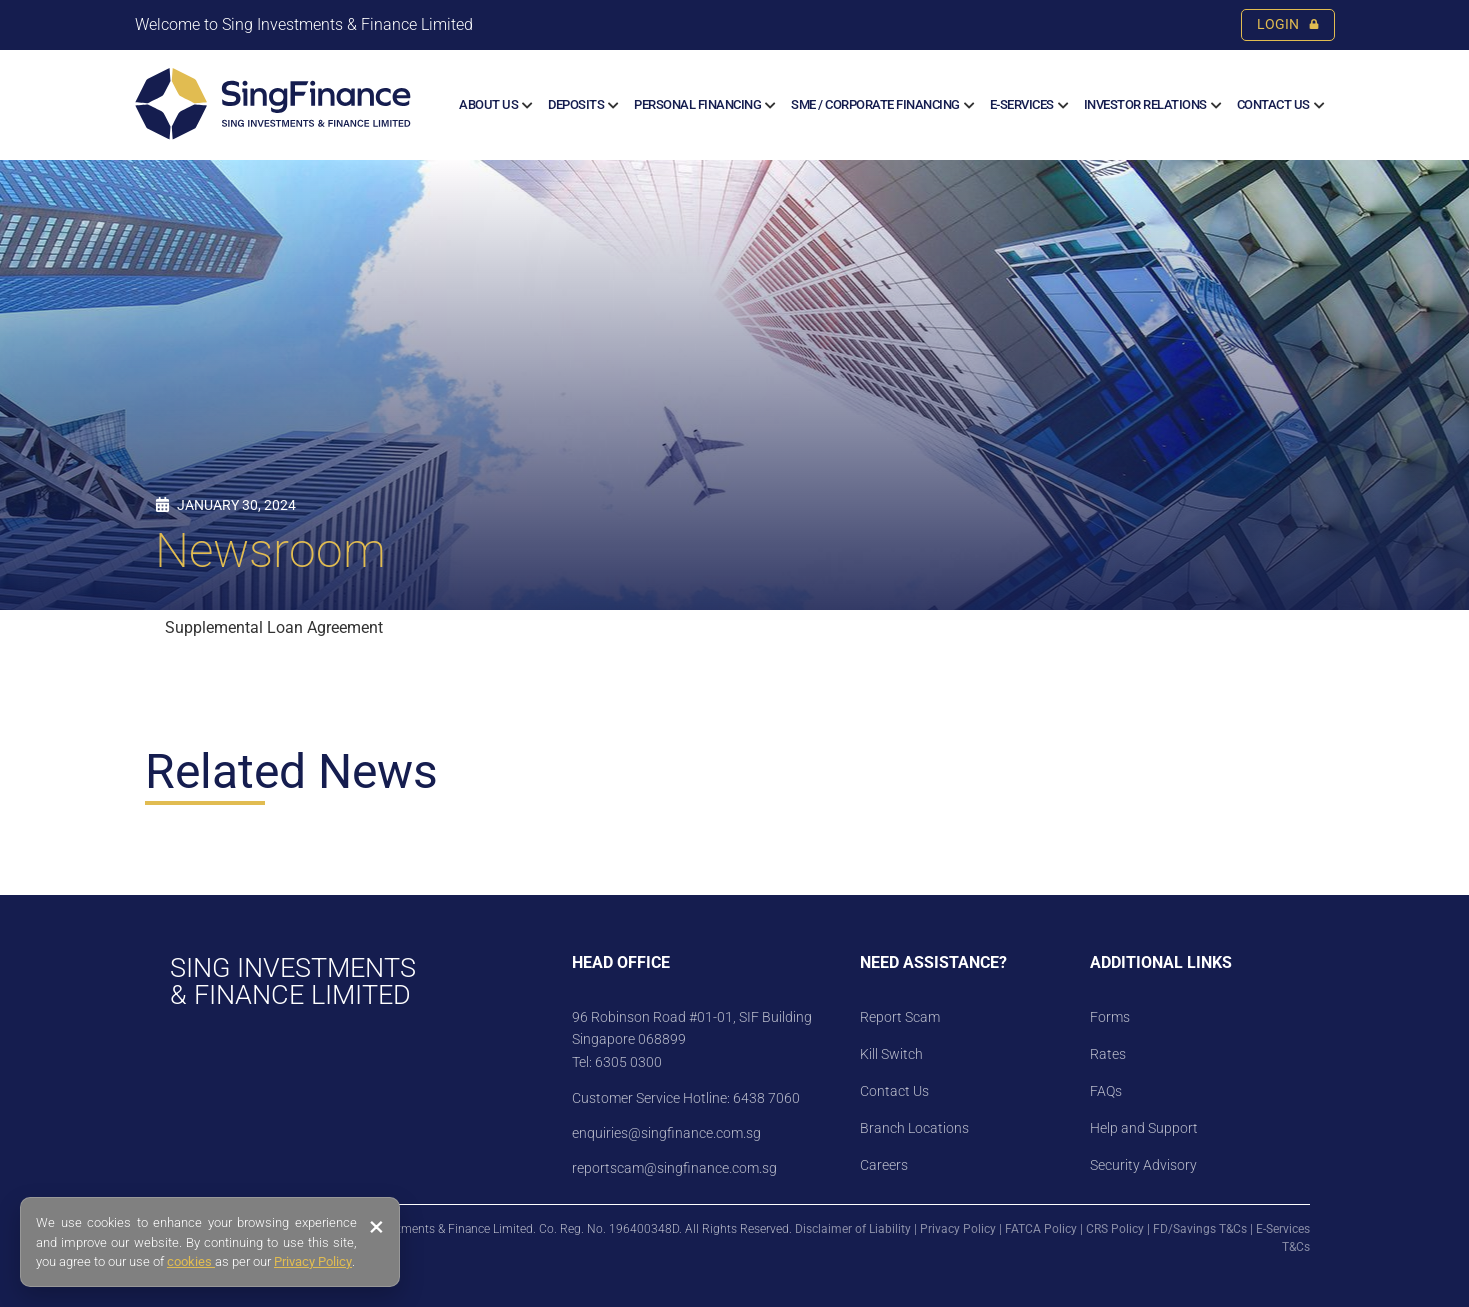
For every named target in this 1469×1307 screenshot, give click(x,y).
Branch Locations (914, 1128)
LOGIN (1288, 24)
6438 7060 (765, 1098)
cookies (191, 1261)
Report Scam (900, 1017)
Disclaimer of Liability (853, 1229)
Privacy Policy (958, 1229)
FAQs (1106, 1091)
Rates (1108, 1054)
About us (488, 104)
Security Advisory (1143, 1165)
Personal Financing (697, 104)
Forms (1110, 1017)
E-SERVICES (1022, 104)
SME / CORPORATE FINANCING (875, 104)
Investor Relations (1145, 104)
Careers (884, 1165)
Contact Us (1273, 104)
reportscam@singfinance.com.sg (674, 1168)
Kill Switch (891, 1054)
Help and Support (1144, 1128)
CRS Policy (1115, 1229)
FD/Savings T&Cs (1200, 1229)
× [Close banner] (376, 1227)
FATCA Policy (1041, 1229)
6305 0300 (628, 1062)
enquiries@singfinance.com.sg (666, 1133)
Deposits (576, 104)
